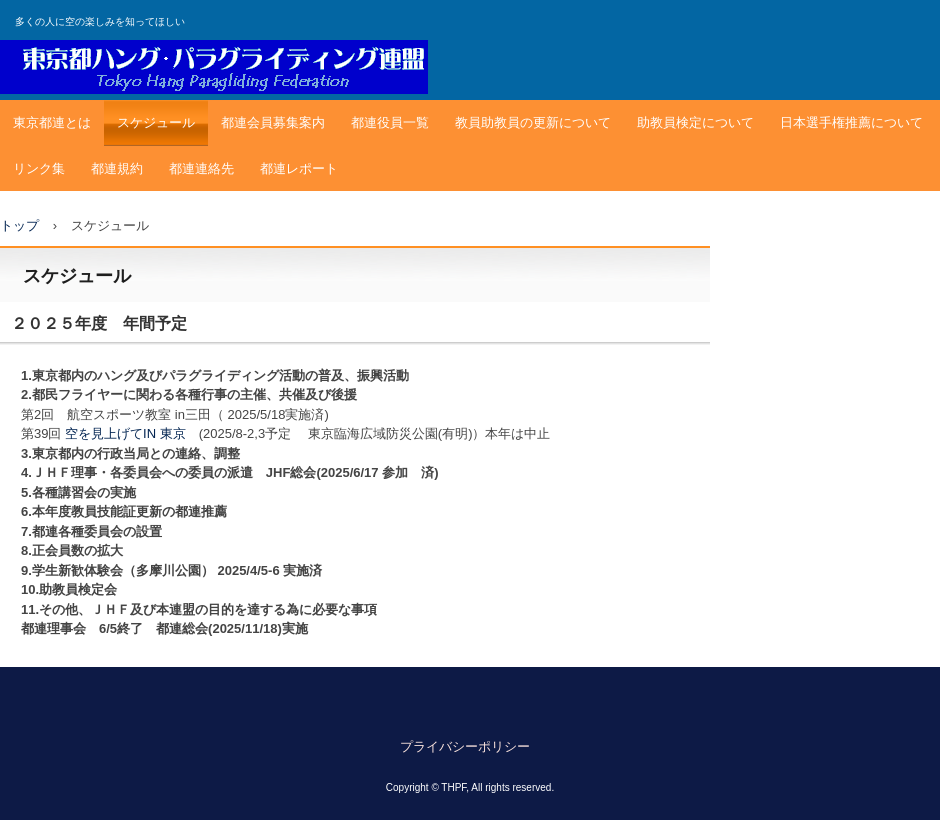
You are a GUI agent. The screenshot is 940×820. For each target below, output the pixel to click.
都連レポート (299, 168)
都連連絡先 (201, 168)
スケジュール (156, 122)
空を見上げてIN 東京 (125, 433)
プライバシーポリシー (465, 746)
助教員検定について (695, 122)
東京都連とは (52, 122)
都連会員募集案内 (273, 122)
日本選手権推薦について (851, 122)
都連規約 (117, 168)
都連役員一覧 (390, 122)
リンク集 (39, 168)
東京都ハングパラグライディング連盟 (214, 67)
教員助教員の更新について (533, 122)
